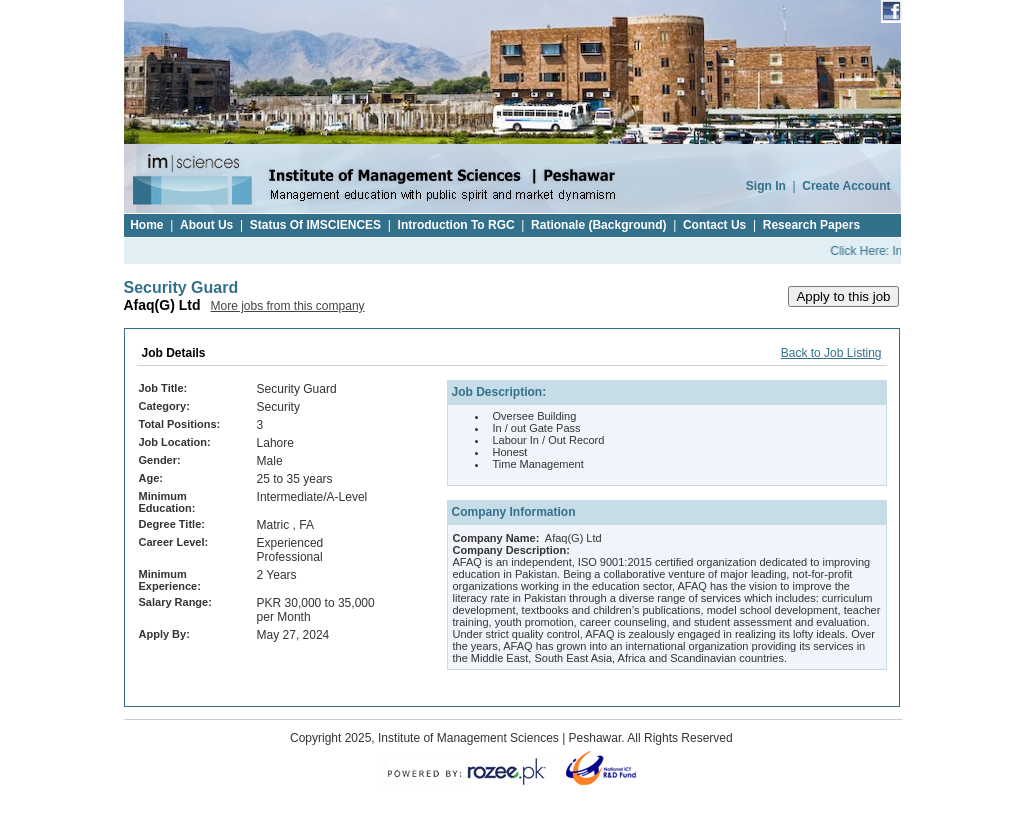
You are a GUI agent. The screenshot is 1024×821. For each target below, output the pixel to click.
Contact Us (714, 225)
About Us (206, 225)
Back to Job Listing (831, 353)
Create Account (846, 186)
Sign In (766, 186)
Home (146, 225)
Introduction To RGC (456, 225)
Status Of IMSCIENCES (315, 225)
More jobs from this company (288, 306)
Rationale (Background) (598, 225)
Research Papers (811, 225)
